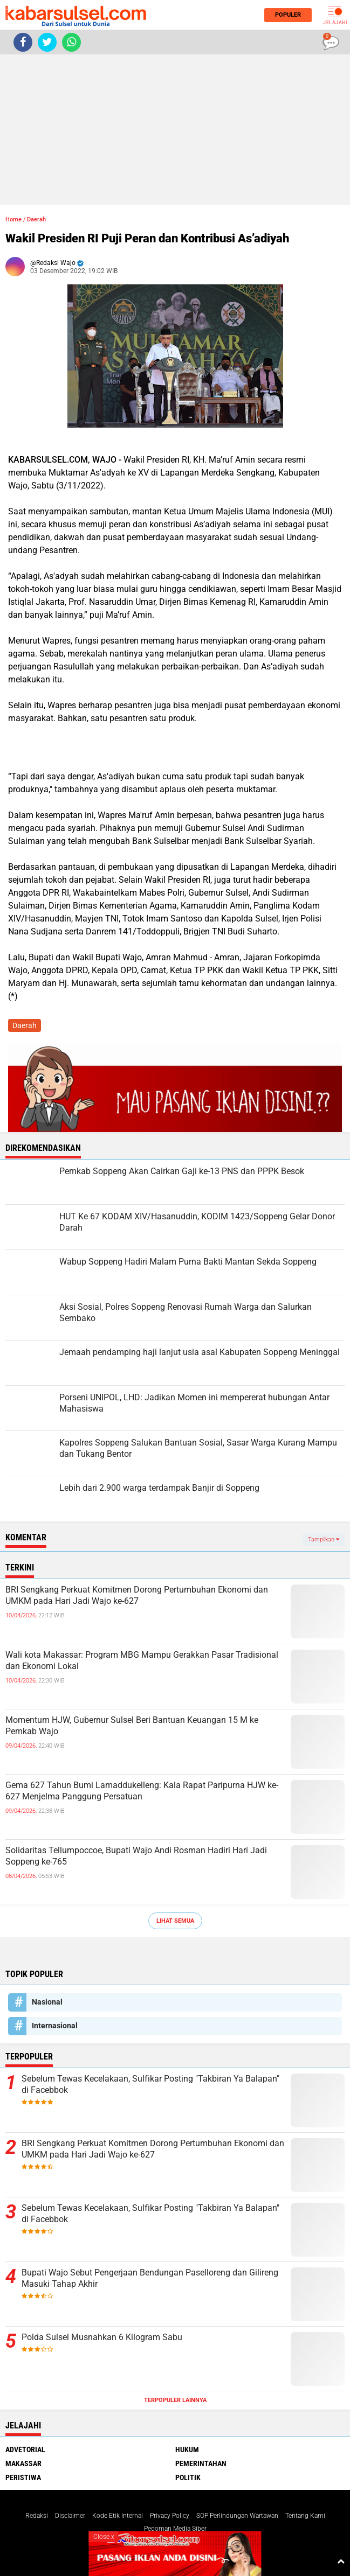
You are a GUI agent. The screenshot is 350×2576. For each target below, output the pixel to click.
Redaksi (36, 2515)
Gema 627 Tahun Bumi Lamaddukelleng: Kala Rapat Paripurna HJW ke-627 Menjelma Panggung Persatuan (141, 1791)
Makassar (23, 2463)
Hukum (187, 2449)
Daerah (36, 219)
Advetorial (25, 2449)
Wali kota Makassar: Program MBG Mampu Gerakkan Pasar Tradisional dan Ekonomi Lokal (141, 1660)
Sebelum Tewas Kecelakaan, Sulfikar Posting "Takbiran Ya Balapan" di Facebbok (150, 2084)
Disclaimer (70, 2515)
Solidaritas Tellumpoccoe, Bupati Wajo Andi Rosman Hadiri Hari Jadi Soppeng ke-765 (136, 1856)
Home (13, 219)
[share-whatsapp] (71, 42)
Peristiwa (23, 2477)
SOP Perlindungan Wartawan (237, 2515)
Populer (285, 14)
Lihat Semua (175, 1920)
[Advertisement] (175, 129)
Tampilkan (323, 1539)
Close (103, 2536)
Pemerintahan (201, 2463)
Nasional (47, 2002)
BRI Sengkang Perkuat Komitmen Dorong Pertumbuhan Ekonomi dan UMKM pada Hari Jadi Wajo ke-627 (136, 1595)
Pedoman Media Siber (175, 2528)
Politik (188, 2477)
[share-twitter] (47, 42)
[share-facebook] (22, 42)
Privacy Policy (169, 2515)
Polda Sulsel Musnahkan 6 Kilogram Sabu (102, 2337)
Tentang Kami (305, 2515)
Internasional (55, 2025)
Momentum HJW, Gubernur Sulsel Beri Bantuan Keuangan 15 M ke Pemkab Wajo (131, 1725)
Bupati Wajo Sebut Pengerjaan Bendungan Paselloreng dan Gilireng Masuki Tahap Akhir (150, 2278)
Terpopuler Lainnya (175, 2400)
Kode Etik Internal (117, 2515)
